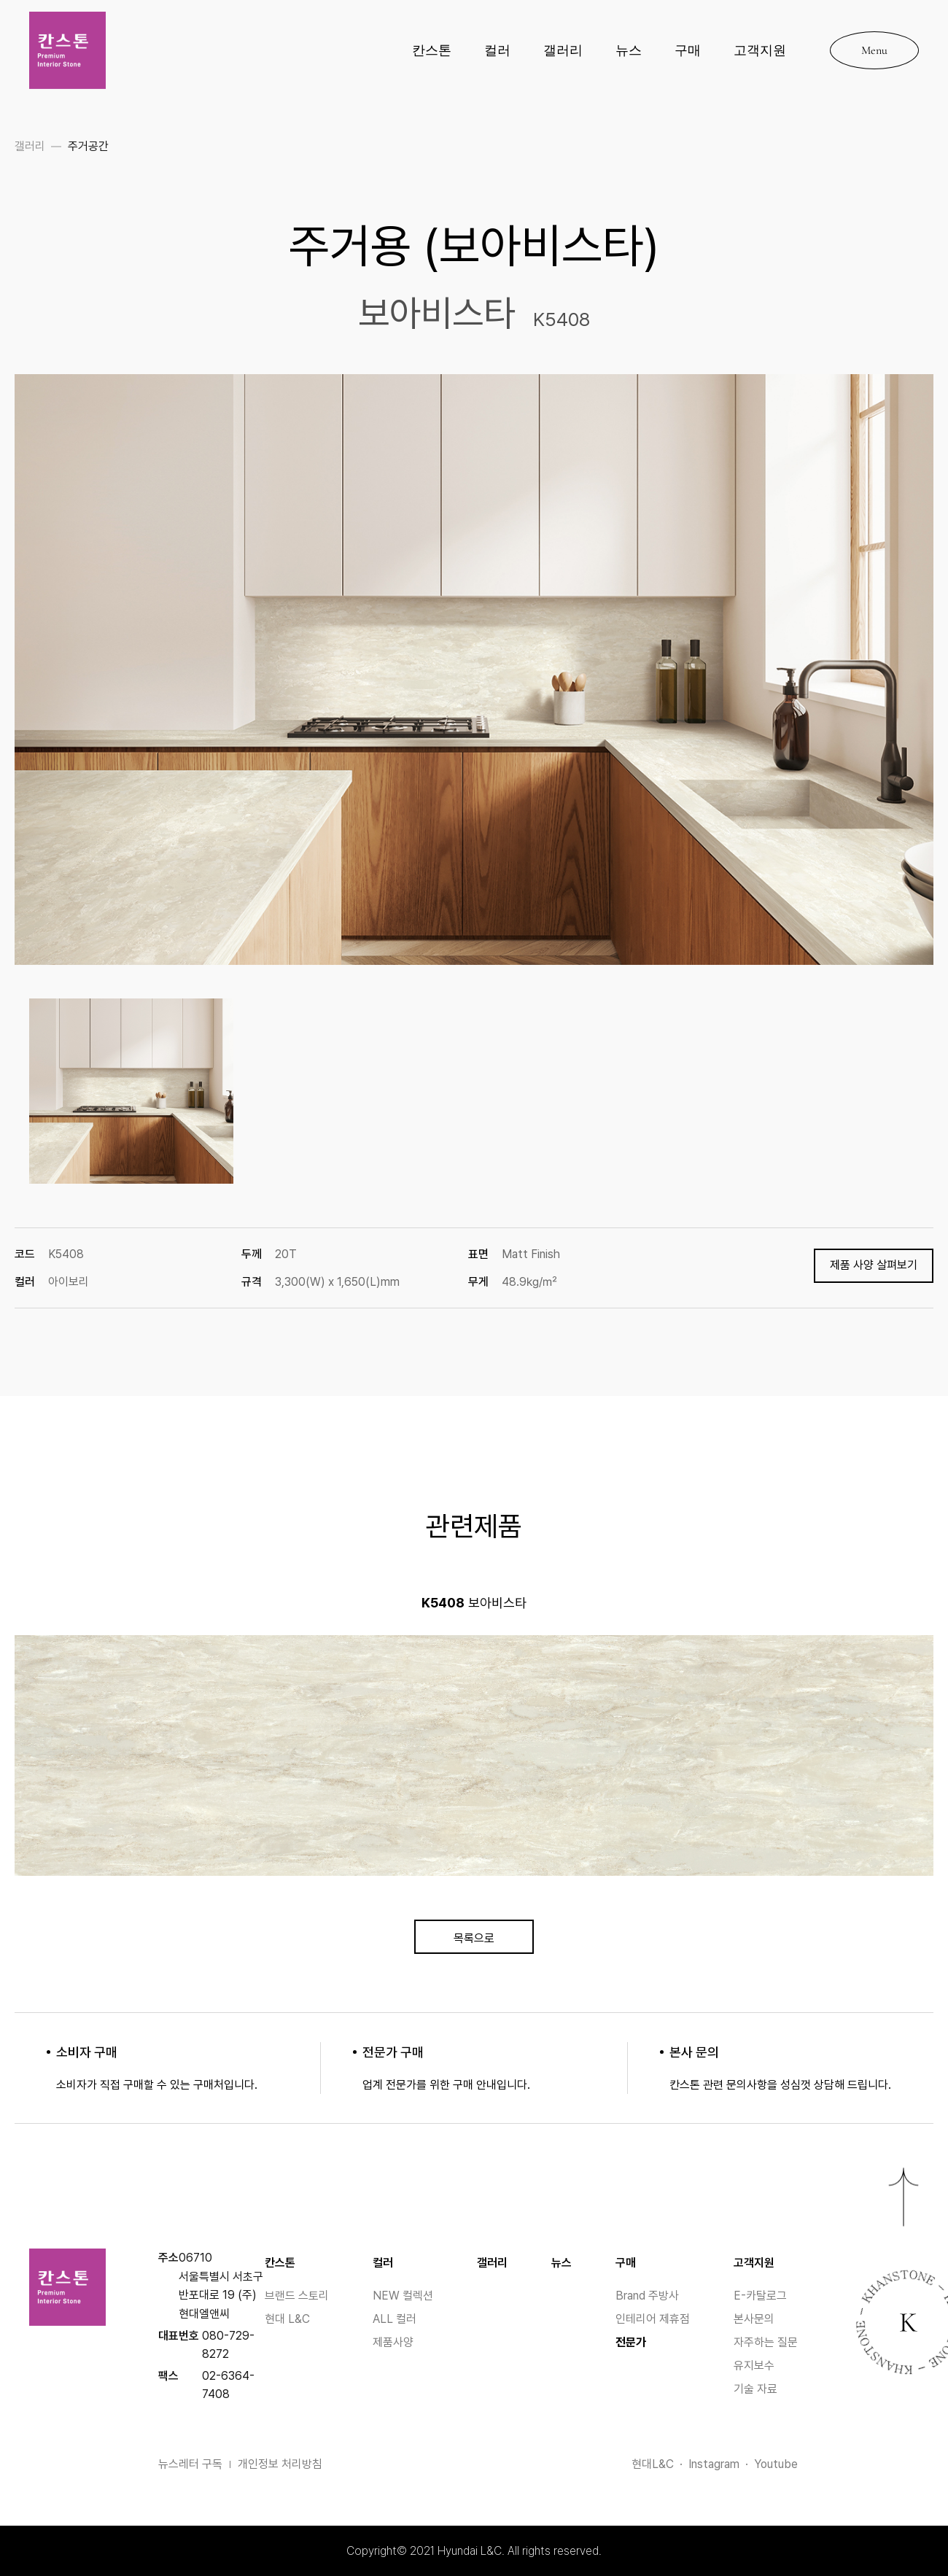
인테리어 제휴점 (652, 2319)
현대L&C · (660, 2464)
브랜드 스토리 (297, 2296)
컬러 (497, 49)
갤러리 (563, 49)
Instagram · (721, 2464)
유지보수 (754, 2366)
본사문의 (754, 2319)
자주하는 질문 (766, 2342)
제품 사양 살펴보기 (873, 1265)
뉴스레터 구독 (194, 2464)
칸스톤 (431, 49)
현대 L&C (287, 2319)
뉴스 (628, 49)
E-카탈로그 (760, 2296)
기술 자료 (755, 2389)
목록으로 (474, 1938)
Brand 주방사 (647, 2296)
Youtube (776, 2464)
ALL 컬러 (394, 2319)
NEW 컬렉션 (403, 2296)
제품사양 (393, 2342)
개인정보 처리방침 (280, 2464)
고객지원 (760, 49)
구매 (688, 49)
